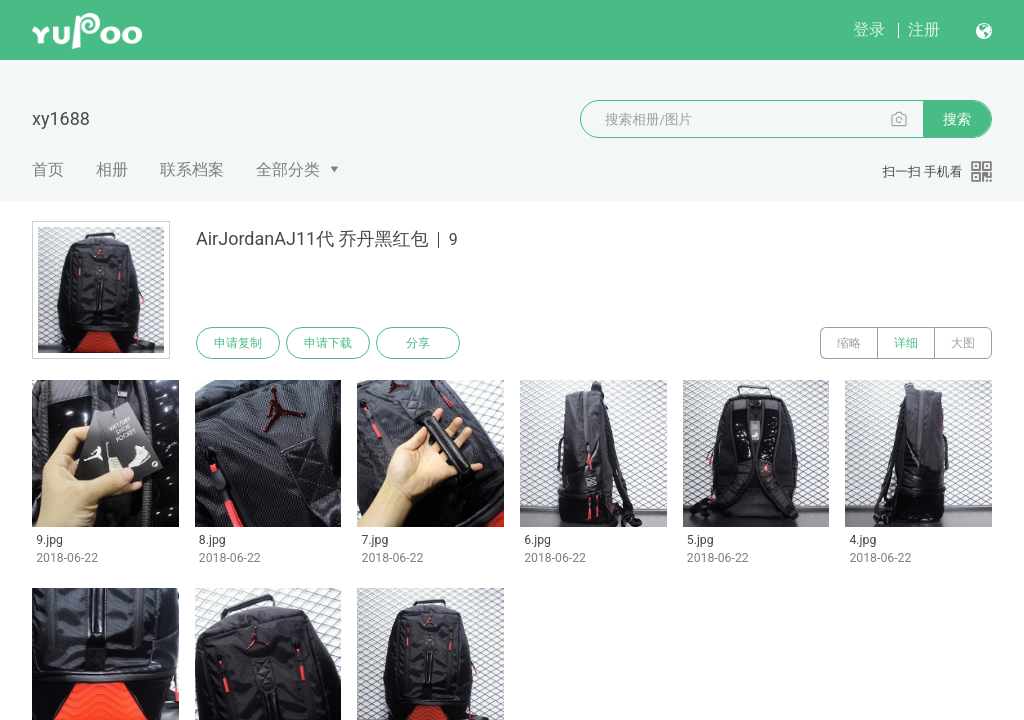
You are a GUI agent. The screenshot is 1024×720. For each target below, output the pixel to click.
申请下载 (328, 343)
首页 (48, 169)
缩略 (849, 343)
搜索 (957, 119)
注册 (924, 29)
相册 (112, 169)
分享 (418, 343)
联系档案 (192, 169)
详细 (906, 343)
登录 (869, 29)
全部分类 (288, 169)
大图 (963, 343)
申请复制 (238, 343)
